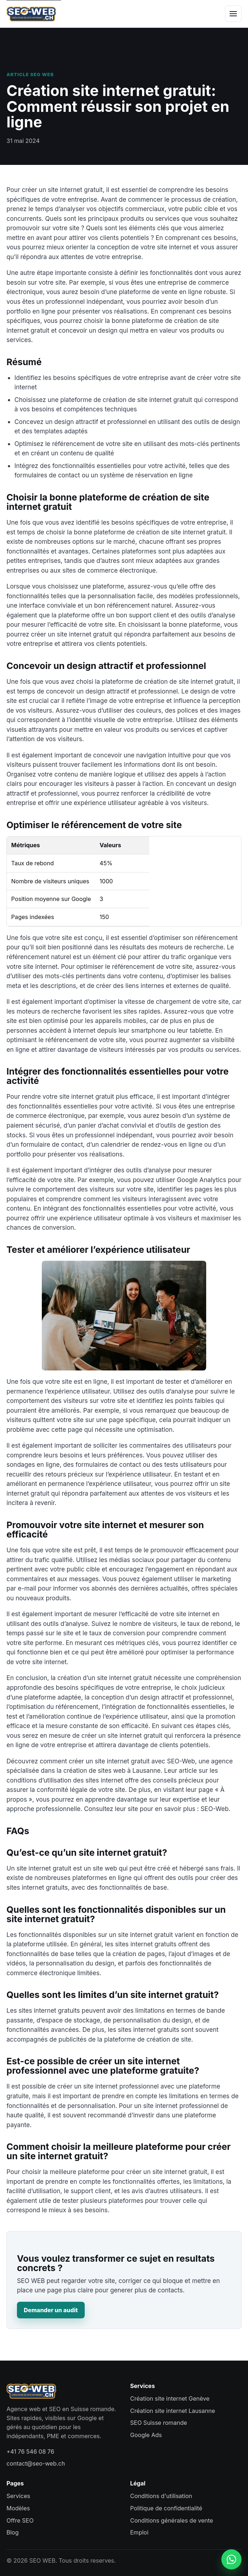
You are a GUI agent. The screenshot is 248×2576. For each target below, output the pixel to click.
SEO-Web (214, 1808)
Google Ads (146, 2435)
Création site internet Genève (169, 2398)
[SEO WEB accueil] (31, 14)
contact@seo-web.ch (35, 2463)
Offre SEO (20, 2520)
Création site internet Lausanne (172, 2410)
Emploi (139, 2532)
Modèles (18, 2508)
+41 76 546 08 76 (30, 2451)
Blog (12, 2532)
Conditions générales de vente (171, 2520)
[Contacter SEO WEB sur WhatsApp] (231, 2559)
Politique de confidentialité (166, 2508)
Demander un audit (51, 2310)
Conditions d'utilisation (161, 2496)
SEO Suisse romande (158, 2422)
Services (18, 2496)
